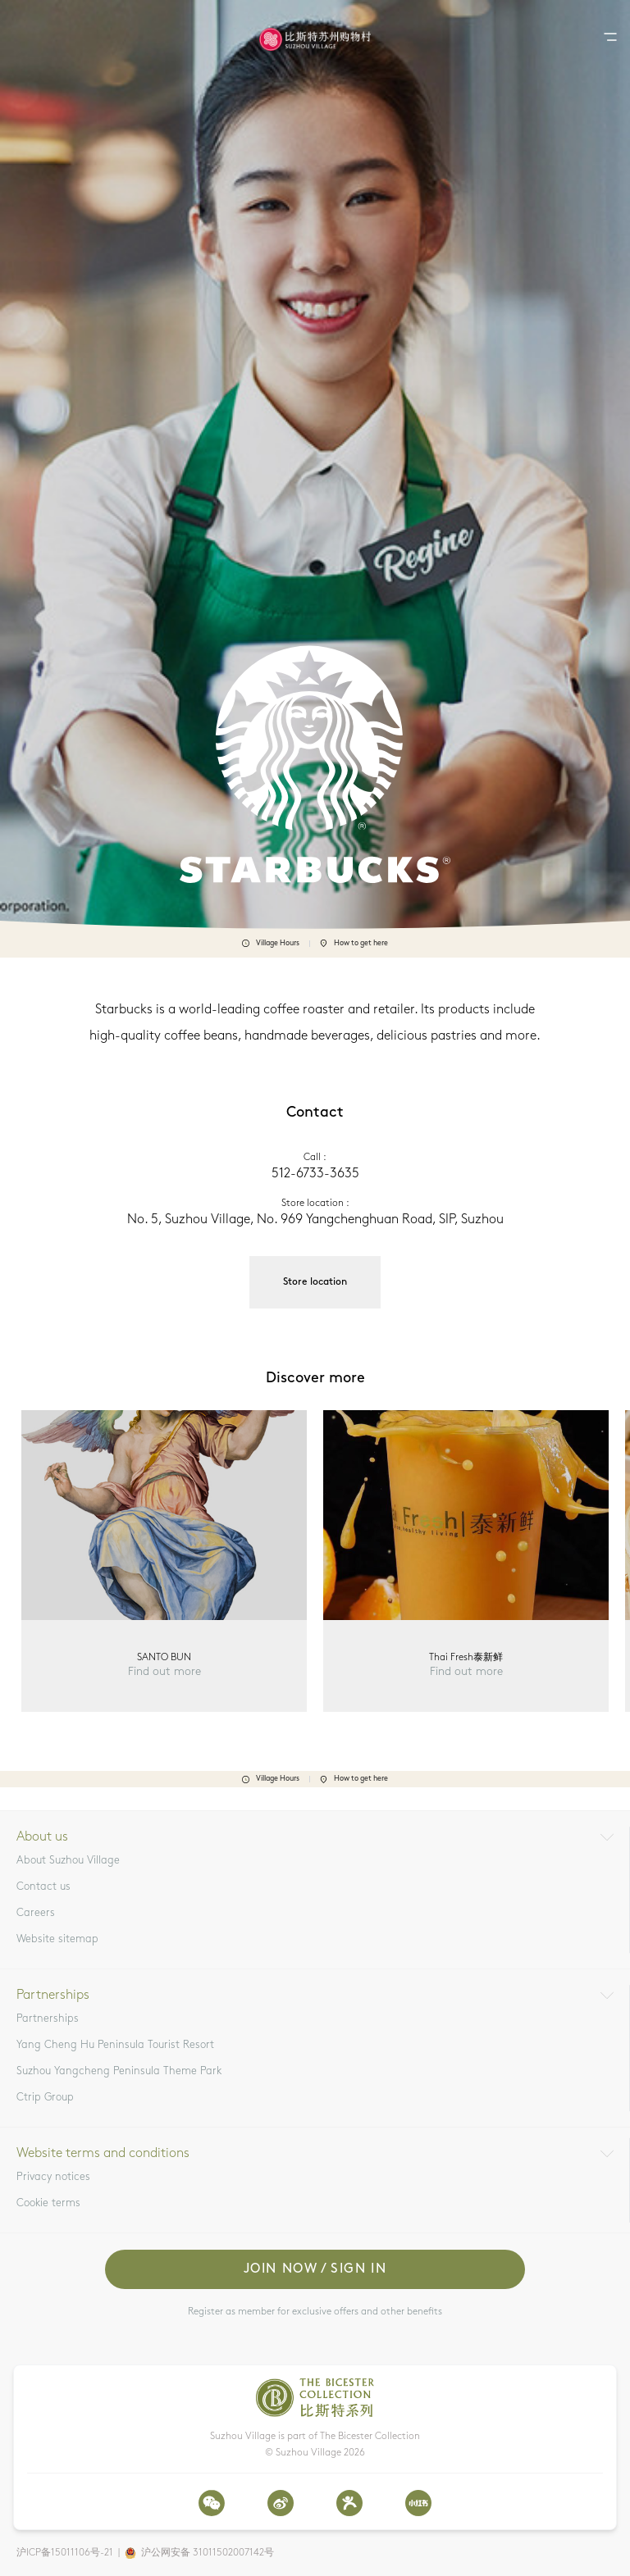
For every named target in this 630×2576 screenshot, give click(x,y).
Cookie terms (48, 2203)
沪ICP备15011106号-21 (64, 2553)
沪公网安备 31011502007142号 (207, 2553)
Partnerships (47, 2019)
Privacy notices (53, 2177)
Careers (35, 1913)
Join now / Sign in (315, 2269)
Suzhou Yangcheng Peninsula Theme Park (118, 2071)
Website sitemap (57, 1939)
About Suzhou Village (68, 1860)
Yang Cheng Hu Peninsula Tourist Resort (115, 2045)
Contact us (43, 1887)
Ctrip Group (45, 2097)
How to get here (354, 944)
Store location (315, 1282)
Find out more (164, 1672)
